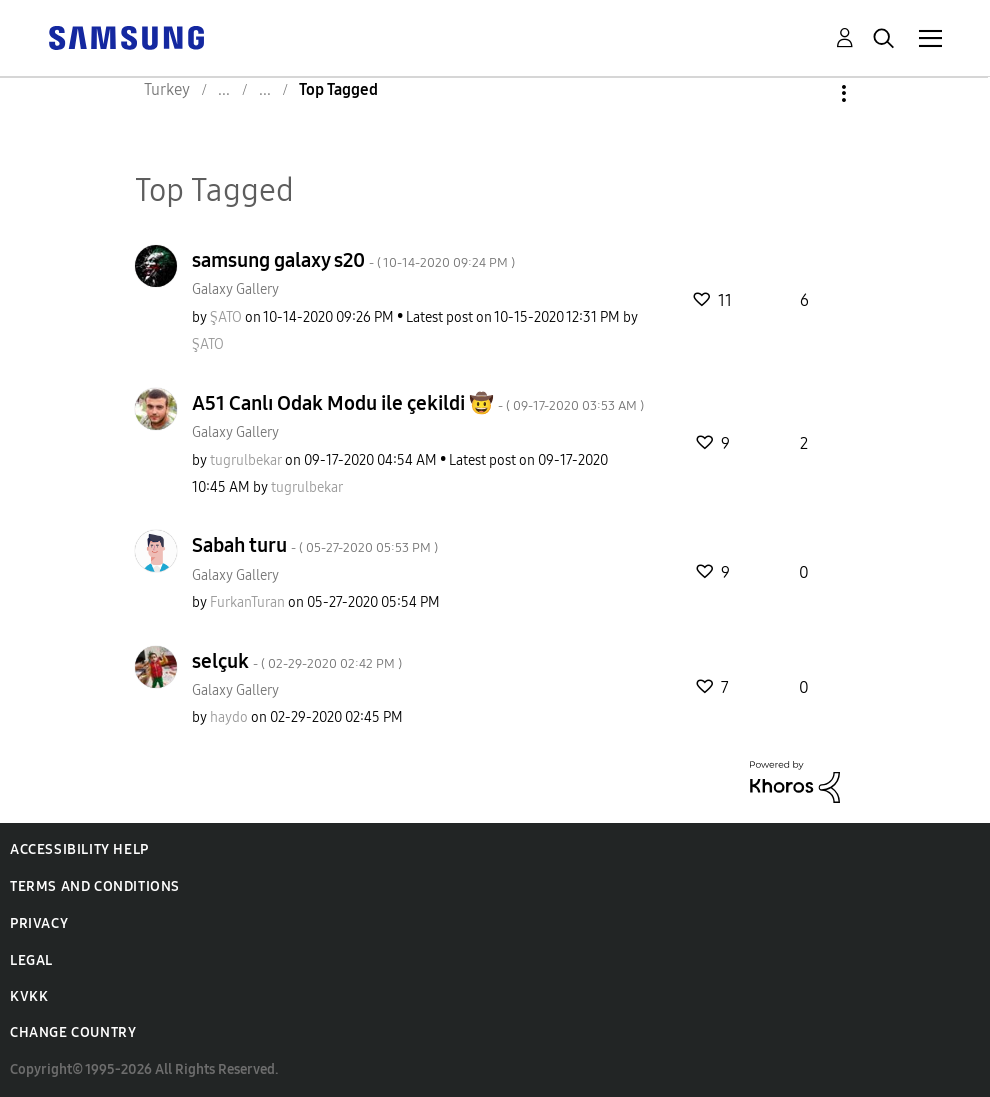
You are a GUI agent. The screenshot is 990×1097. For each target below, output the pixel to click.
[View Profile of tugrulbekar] (246, 460)
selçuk (297, 661)
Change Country (73, 1032)
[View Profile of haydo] (229, 717)
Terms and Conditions (95, 886)
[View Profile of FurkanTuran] (247, 602)
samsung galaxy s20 (353, 260)
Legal (31, 960)
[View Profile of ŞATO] (226, 317)
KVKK (29, 996)
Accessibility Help (79, 849)
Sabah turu (315, 545)
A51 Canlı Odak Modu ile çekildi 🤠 (418, 403)
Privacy (39, 923)
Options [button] (810, 93)
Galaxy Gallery (235, 289)
